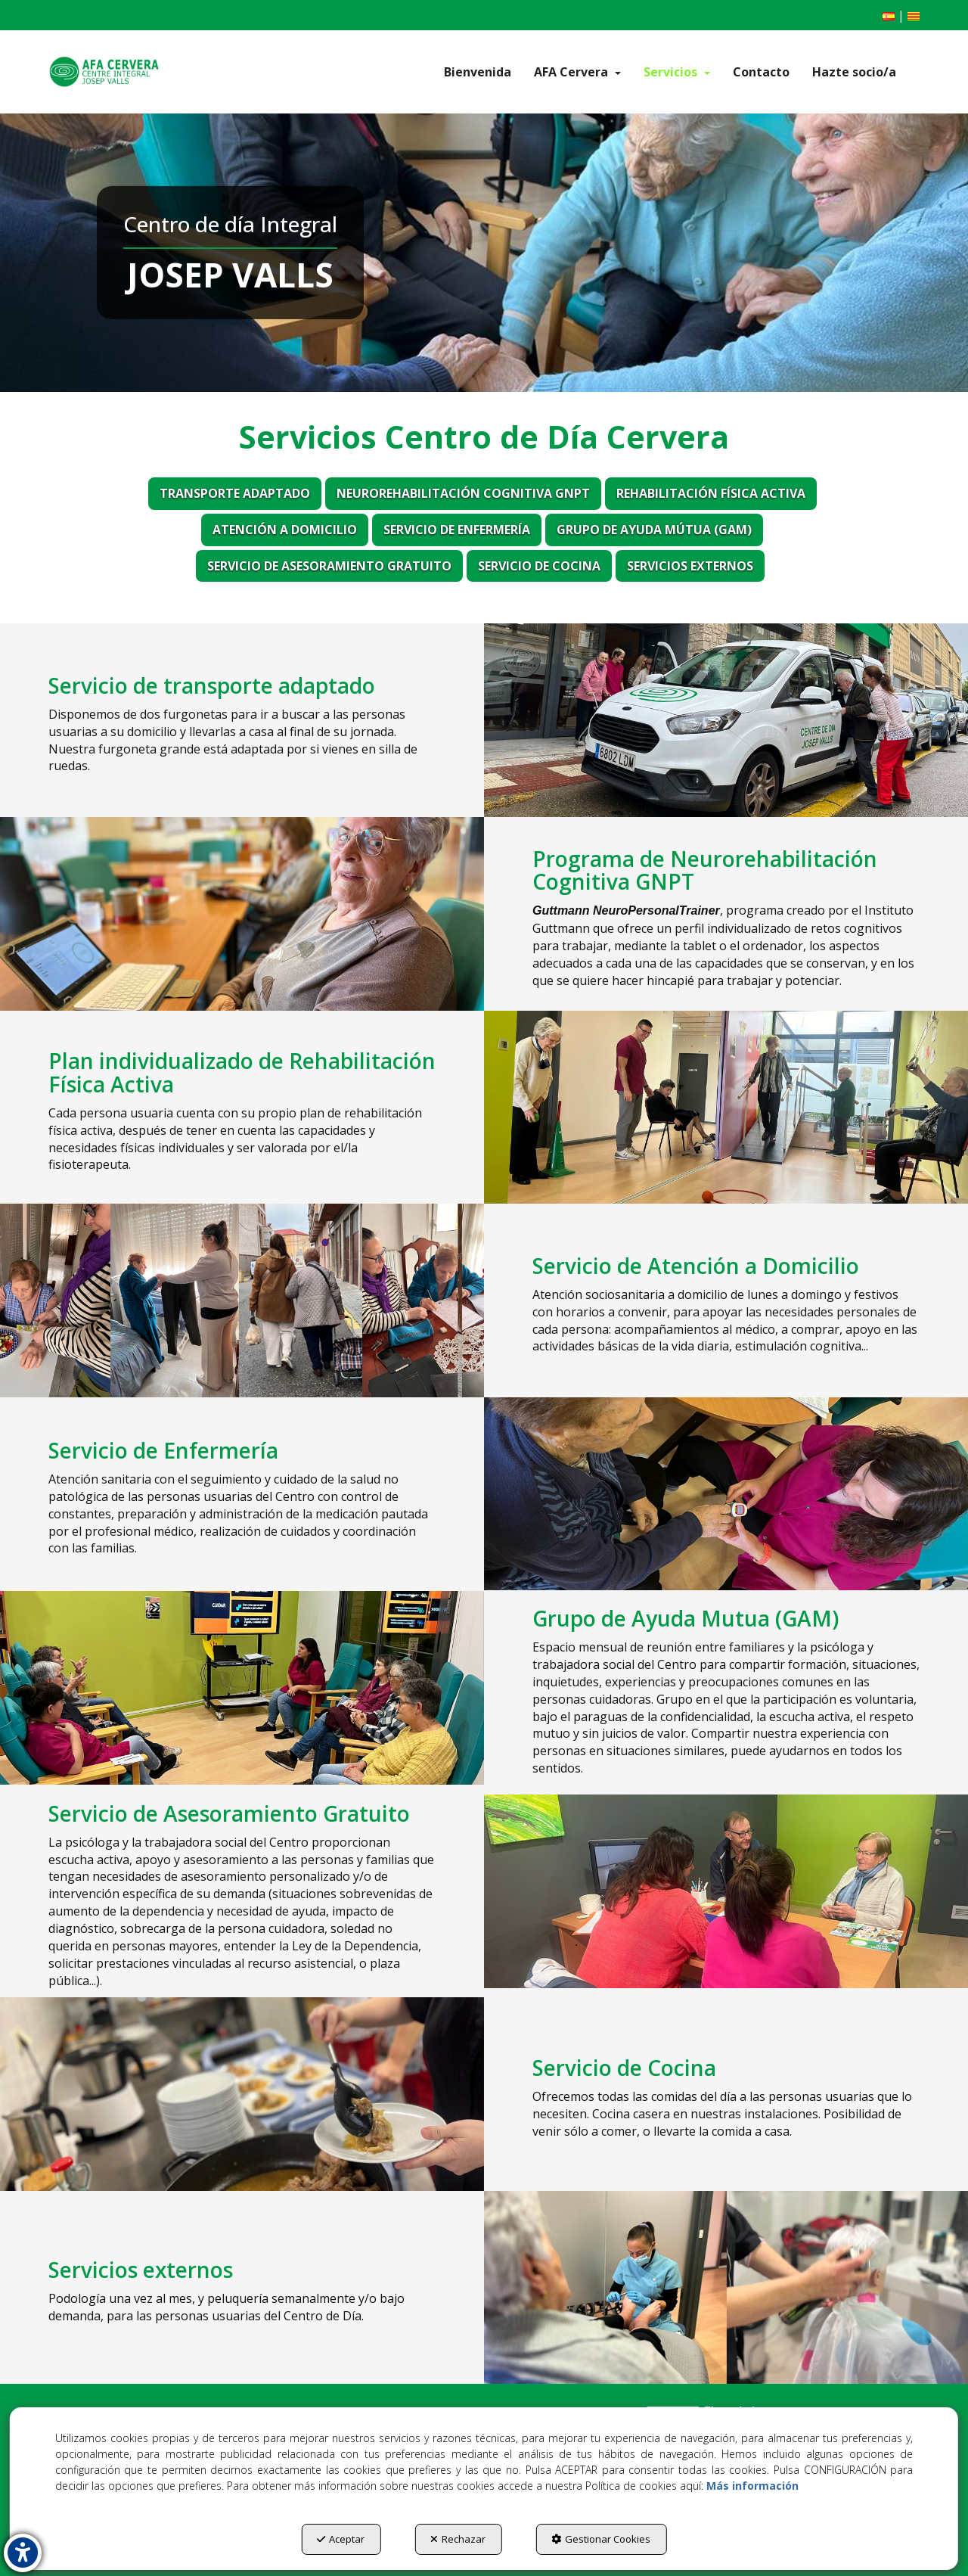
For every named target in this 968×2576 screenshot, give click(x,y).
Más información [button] (752, 2485)
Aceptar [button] (341, 2539)
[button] (104, 72)
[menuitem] (889, 15)
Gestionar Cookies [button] (600, 2539)
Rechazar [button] (458, 2539)
